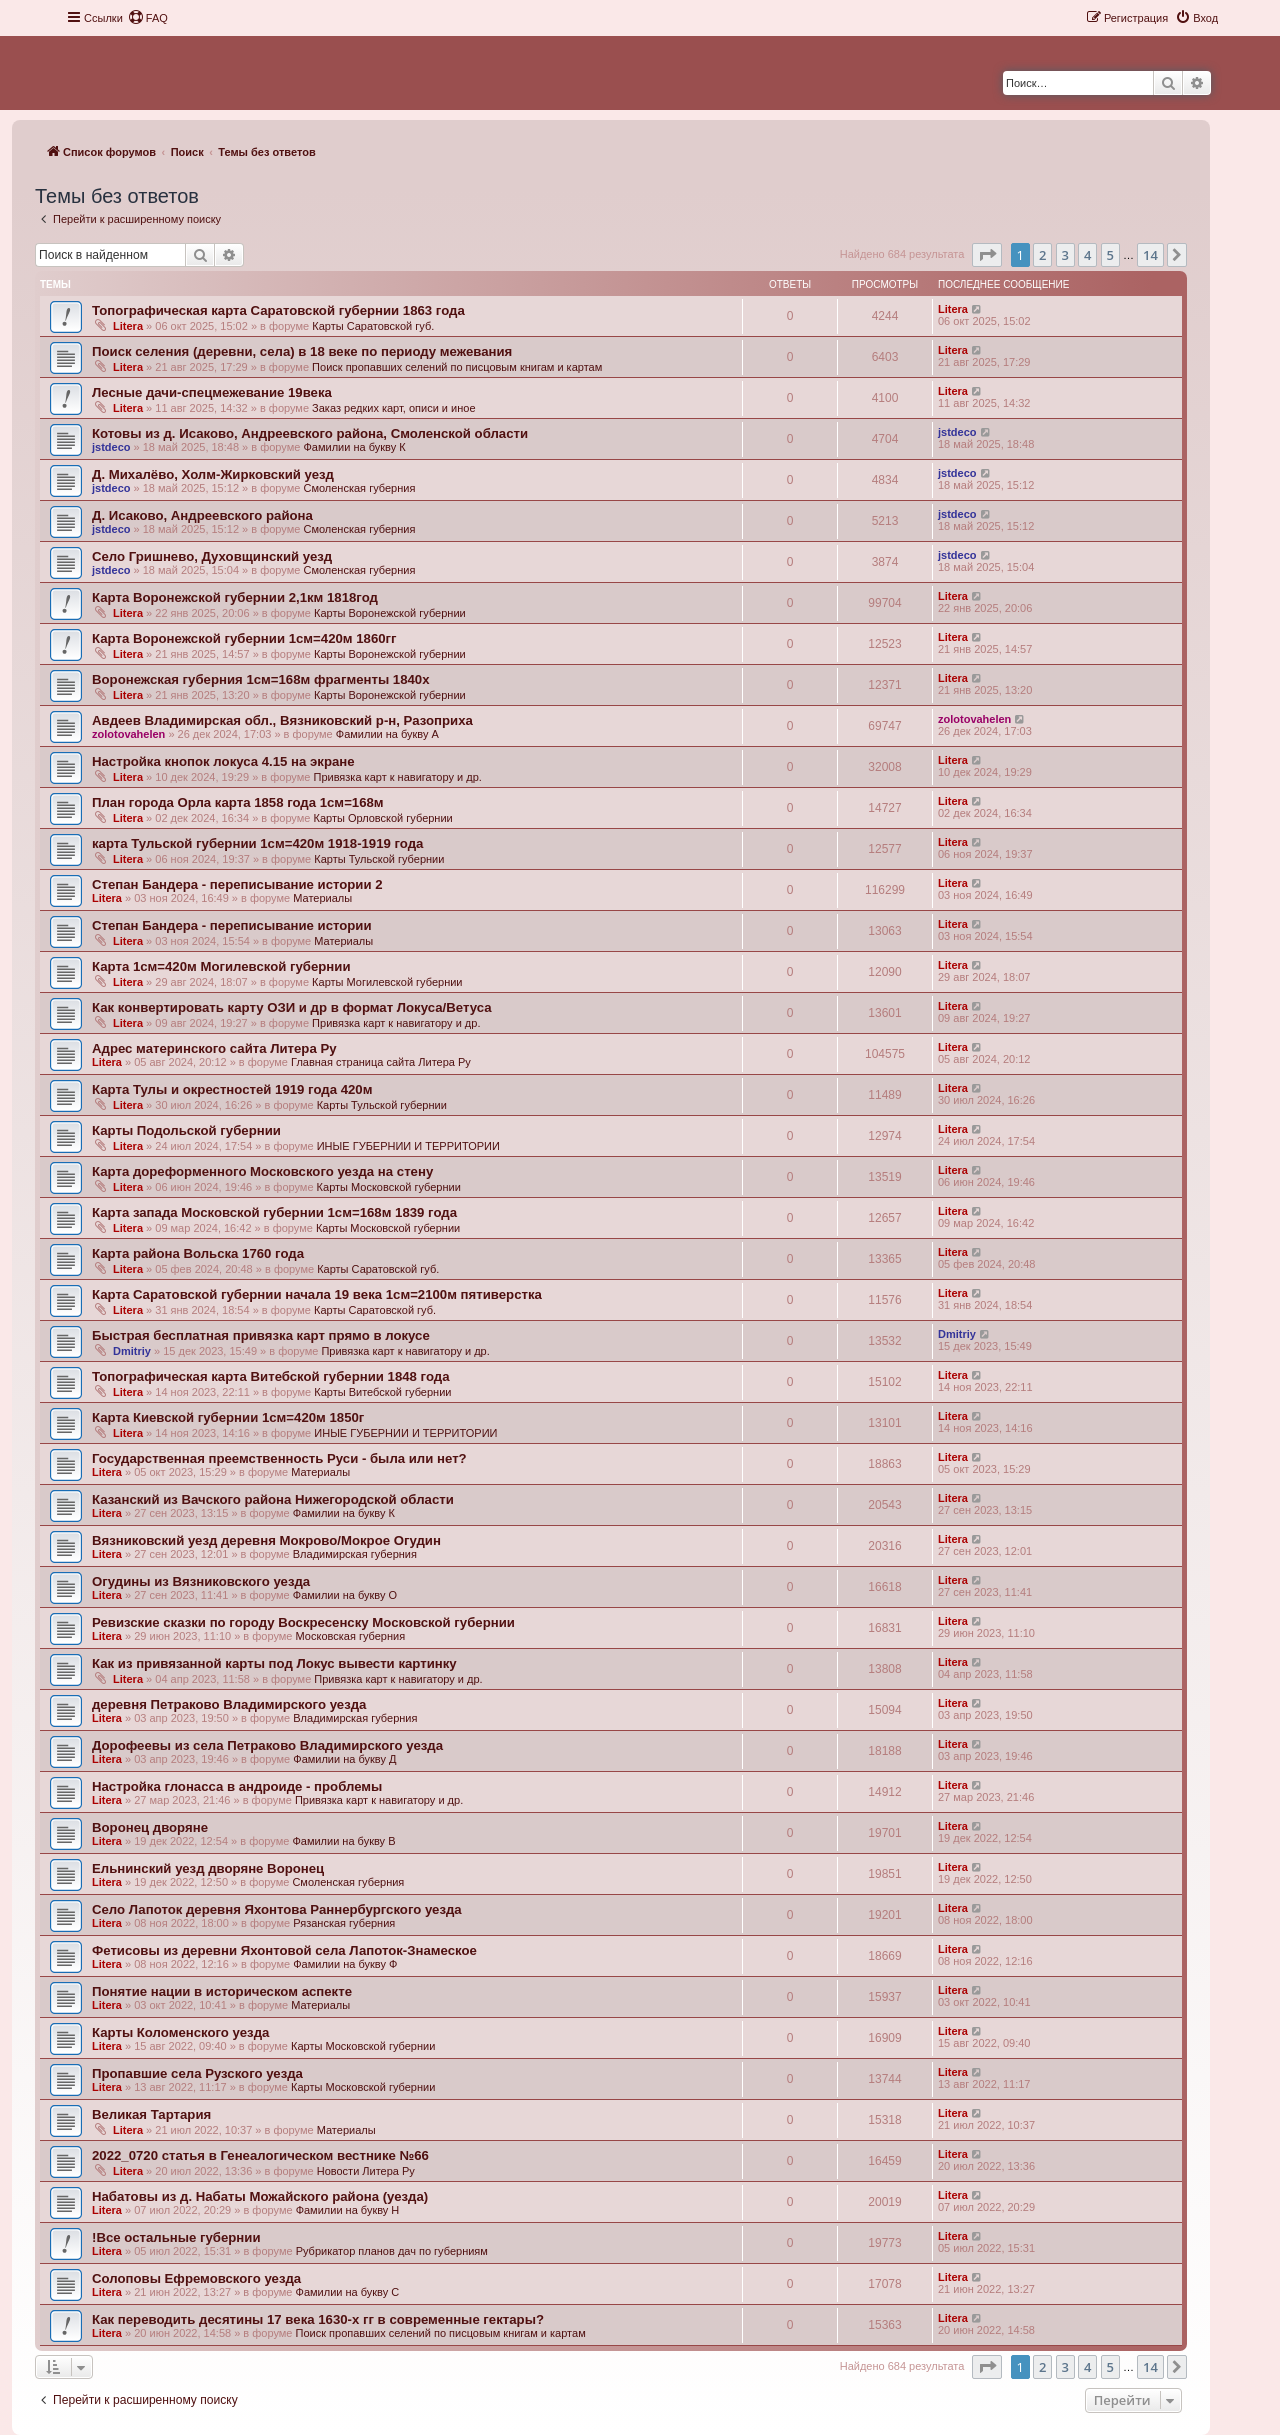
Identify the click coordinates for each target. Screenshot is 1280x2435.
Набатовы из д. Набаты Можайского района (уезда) (260, 2196)
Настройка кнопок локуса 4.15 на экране (223, 761)
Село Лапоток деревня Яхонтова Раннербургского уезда (277, 1909)
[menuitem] (148, 18)
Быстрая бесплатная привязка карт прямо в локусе (261, 1335)
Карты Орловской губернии (382, 818)
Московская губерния (351, 1636)
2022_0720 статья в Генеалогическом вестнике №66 (260, 2155)
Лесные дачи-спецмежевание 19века (212, 392)
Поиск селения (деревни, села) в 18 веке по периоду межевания (302, 351)
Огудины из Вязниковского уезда (201, 1581)
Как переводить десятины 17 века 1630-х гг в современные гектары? (318, 2319)
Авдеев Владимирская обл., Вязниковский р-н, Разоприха (282, 720)
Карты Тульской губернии (379, 859)
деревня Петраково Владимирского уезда (229, 1704)
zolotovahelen (128, 734)
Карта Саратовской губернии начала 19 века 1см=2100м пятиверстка (317, 1294)
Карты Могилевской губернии (387, 982)
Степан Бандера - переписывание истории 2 (237, 884)
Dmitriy (132, 1351)
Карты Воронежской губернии (390, 613)
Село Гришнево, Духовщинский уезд (212, 556)
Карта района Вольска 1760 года (198, 1253)
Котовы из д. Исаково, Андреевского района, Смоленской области (310, 433)
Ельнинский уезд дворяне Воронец (208, 1868)
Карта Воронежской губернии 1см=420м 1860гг (244, 638)
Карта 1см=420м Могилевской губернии (221, 966)
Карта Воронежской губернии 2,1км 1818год (235, 597)
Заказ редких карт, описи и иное (393, 408)
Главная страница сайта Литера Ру (381, 1062)
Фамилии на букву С (348, 2292)
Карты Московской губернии (389, 1187)
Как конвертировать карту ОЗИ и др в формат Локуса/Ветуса (292, 1007)
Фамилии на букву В (343, 1841)
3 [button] (1065, 255)
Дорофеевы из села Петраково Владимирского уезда (267, 1745)
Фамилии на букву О (345, 1595)
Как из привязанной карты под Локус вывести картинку (274, 1663)
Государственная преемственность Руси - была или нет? (279, 1458)
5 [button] (1110, 255)
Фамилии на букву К (354, 447)
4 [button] (1087, 255)
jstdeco (111, 447)
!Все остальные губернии (176, 2237)
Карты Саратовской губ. (373, 326)
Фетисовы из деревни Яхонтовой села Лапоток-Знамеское (284, 1950)
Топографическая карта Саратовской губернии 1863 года (278, 310)
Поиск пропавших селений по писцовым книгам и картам (457, 367)
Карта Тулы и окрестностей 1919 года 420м (232, 1089)
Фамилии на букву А (387, 734)
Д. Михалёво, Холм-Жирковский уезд (213, 474)
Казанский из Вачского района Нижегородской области (273, 1499)
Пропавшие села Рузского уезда (197, 2073)
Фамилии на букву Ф (345, 1964)
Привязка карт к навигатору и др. (397, 777)
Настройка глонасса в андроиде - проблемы (237, 1786)
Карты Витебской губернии (382, 1392)
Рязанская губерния (344, 1923)
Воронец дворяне (150, 1827)
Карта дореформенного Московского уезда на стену (262, 1171)
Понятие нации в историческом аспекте (222, 1991)
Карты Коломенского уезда (180, 2032)
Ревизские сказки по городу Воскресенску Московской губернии (303, 1622)
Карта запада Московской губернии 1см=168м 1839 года (274, 1212)
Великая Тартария (151, 2114)
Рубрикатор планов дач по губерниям (392, 2251)
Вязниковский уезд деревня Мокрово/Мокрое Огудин (266, 1540)
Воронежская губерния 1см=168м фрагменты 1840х (261, 679)
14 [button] (1150, 255)
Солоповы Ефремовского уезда (196, 2278)
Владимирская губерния (355, 1554)
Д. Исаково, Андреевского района (202, 515)
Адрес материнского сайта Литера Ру (214, 1048)
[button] (987, 255)
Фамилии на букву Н (348, 2210)
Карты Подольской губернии (186, 1130)
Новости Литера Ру (366, 2171)
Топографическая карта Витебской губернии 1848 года (270, 1376)
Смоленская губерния (359, 488)
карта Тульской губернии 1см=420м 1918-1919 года (257, 843)
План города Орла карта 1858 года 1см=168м (238, 802)
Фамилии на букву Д (344, 1759)
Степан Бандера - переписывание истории (232, 925)
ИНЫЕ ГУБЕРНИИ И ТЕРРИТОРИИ (408, 1146)
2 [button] (1042, 255)
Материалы (322, 898)
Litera (128, 326)
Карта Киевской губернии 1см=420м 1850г (228, 1417)
